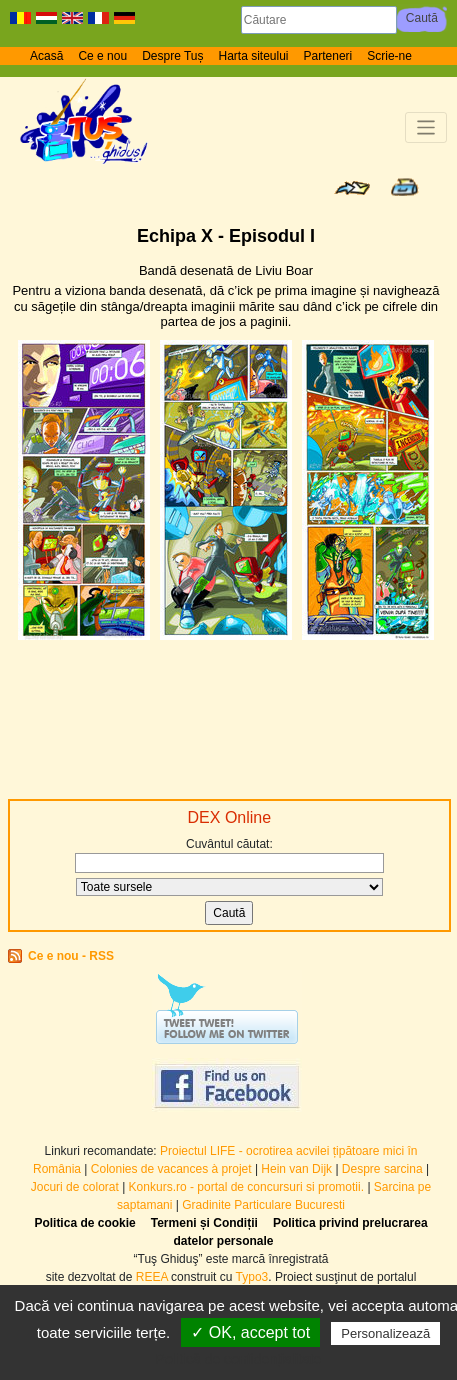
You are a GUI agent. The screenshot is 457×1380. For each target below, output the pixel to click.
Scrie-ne (389, 56)
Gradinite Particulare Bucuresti (263, 1205)
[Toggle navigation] (426, 127)
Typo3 (252, 1277)
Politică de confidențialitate (239, 1359)
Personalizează (385, 1333)
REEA (152, 1277)
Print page (404, 187)
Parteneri (328, 56)
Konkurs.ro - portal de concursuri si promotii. (246, 1187)
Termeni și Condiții (204, 1223)
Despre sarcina (382, 1169)
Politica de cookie (84, 1223)
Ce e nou (102, 56)
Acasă (46, 56)
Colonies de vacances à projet (171, 1169)
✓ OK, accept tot (250, 1332)
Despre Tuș (172, 56)
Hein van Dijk (296, 1169)
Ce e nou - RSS (71, 956)
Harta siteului (254, 56)
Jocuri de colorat (76, 1187)
